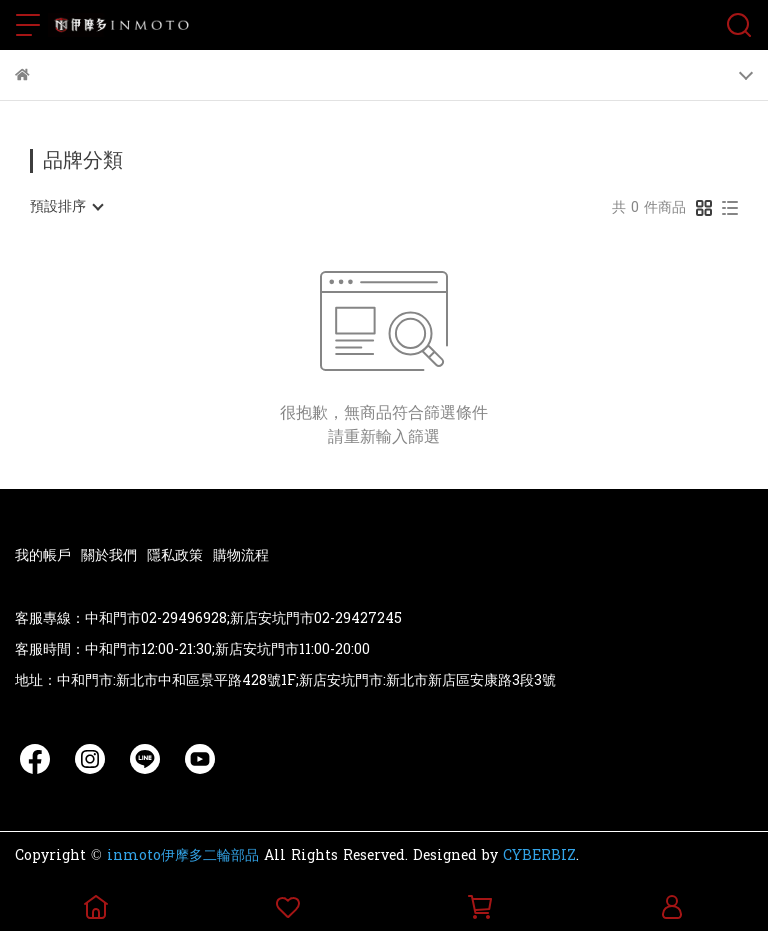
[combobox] (66, 207)
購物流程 (241, 555)
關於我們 (109, 555)
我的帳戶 (43, 555)
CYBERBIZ (539, 855)
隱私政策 (175, 555)
